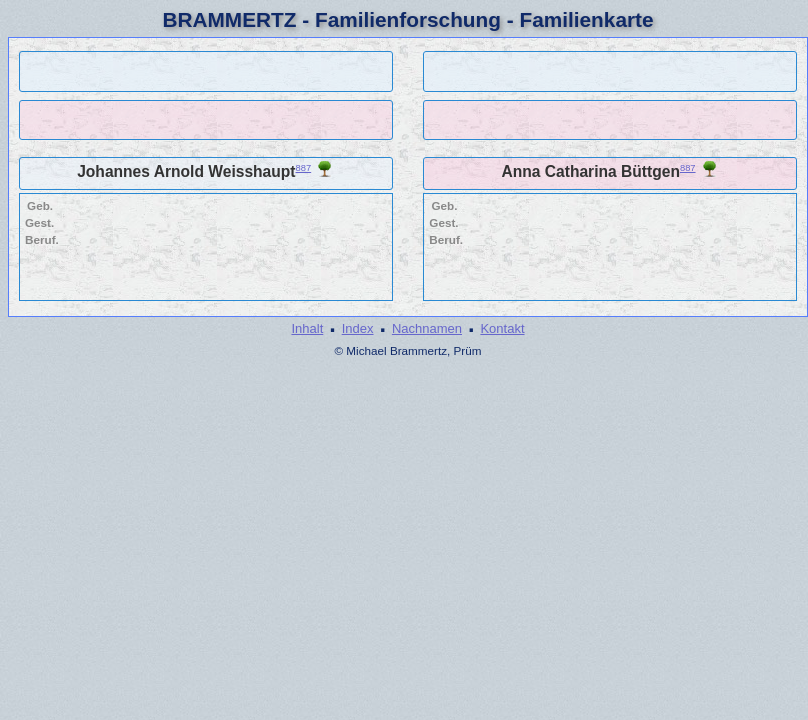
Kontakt (502, 328)
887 (304, 168)
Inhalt (307, 328)
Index (358, 328)
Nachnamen (427, 328)
